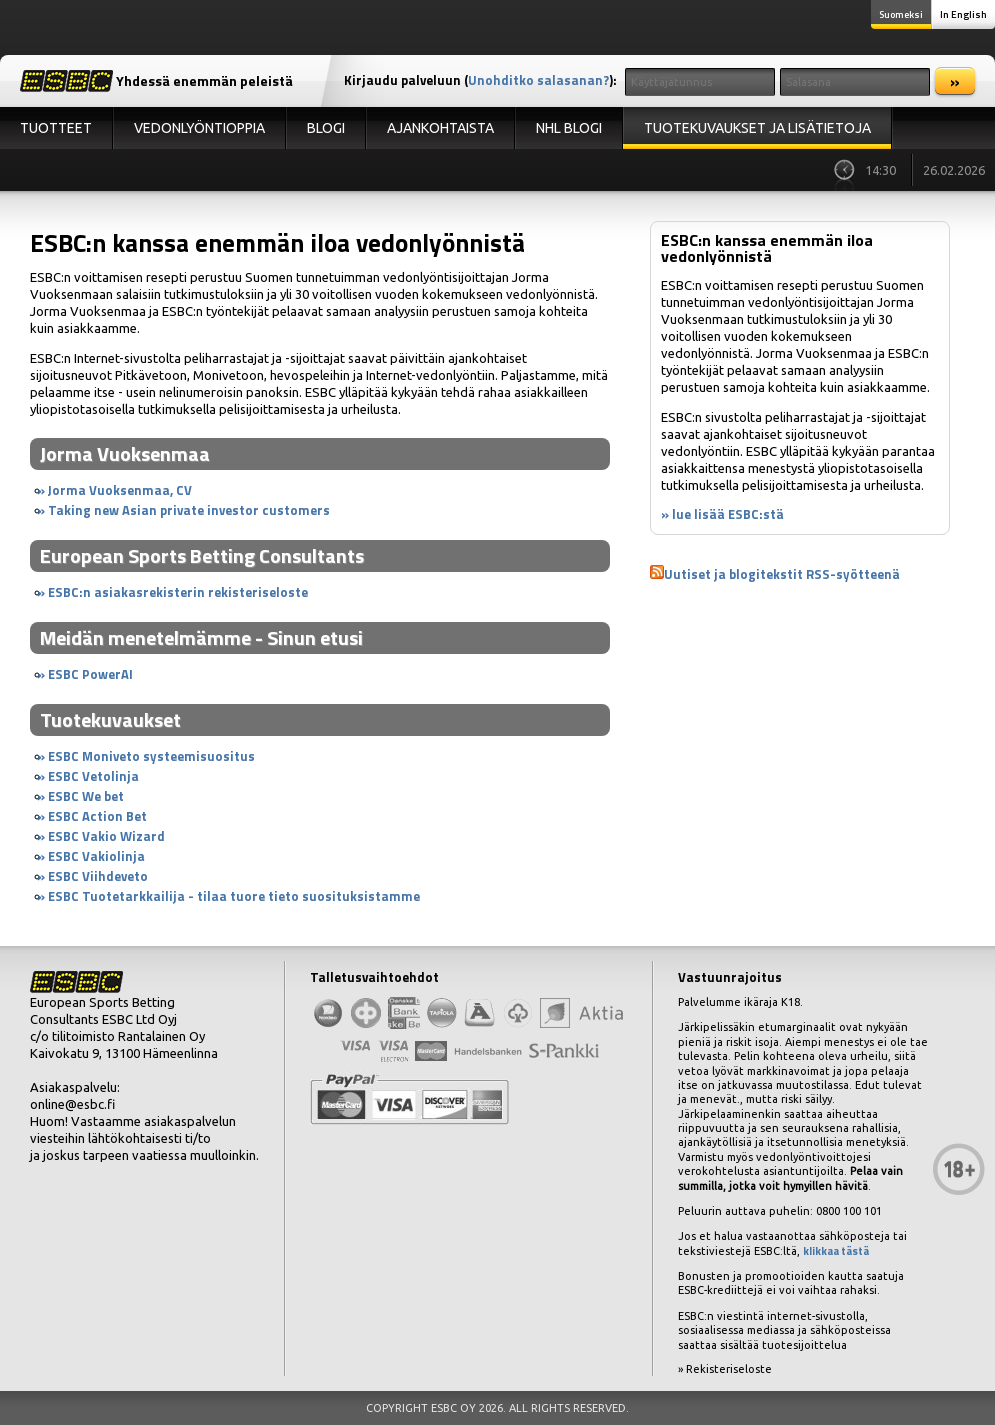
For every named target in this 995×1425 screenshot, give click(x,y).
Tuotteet (56, 128)
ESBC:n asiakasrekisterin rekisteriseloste (178, 592)
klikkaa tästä (836, 1251)
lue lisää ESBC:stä (728, 514)
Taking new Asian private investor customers (189, 510)
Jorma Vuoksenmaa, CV (120, 490)
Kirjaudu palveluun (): (480, 80)
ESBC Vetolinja (93, 776)
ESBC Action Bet (97, 816)
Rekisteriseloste (729, 1369)
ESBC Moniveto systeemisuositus (151, 756)
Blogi (326, 128)
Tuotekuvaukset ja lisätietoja (757, 128)
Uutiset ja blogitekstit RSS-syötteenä (782, 574)
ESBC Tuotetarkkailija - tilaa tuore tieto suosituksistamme (234, 896)
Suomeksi (901, 14)
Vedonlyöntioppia (199, 128)
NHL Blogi (569, 128)
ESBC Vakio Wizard (106, 836)
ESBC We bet (86, 796)
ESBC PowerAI (90, 674)
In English (963, 14)
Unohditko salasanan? (538, 80)
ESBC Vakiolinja (96, 856)
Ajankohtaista (440, 128)
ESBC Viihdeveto (98, 876)
